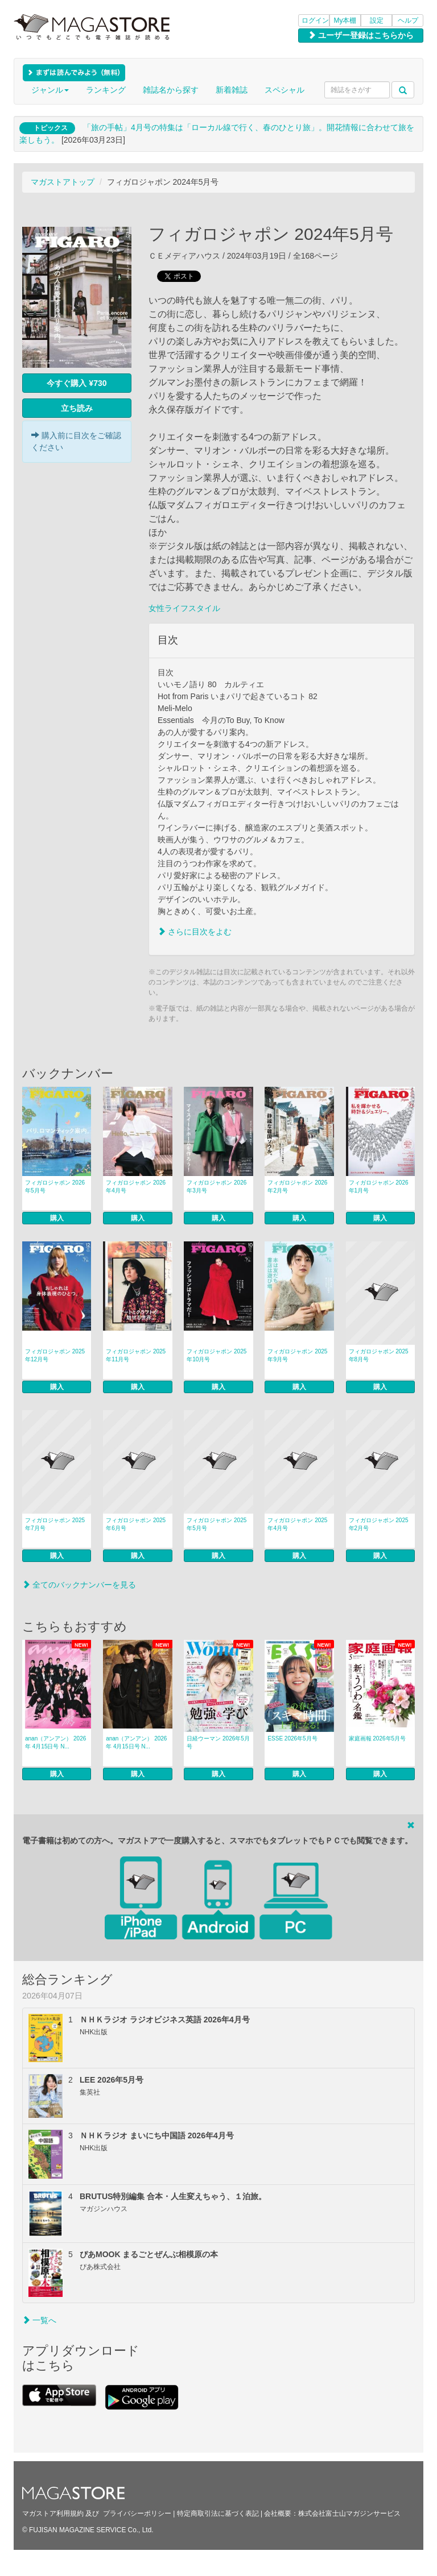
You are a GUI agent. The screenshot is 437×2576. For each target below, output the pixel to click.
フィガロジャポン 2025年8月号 (379, 1355)
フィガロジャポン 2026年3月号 (216, 1186)
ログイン (315, 20)
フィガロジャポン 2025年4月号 (297, 1524)
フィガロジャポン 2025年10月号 (216, 1355)
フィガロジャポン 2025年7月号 (55, 1524)
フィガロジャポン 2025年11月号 (136, 1355)
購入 (57, 1218)
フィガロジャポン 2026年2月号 (297, 1186)
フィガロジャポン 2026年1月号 (379, 1186)
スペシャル (284, 89)
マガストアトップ (62, 181)
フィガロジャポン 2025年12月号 (55, 1355)
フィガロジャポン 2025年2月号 (379, 1524)
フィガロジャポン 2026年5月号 (55, 1186)
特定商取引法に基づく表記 (218, 2513)
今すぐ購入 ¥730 (76, 383)
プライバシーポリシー (137, 2513)
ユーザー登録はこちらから (361, 35)
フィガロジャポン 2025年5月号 (216, 1524)
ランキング (106, 89)
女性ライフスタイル (184, 608)
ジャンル (50, 89)
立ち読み (77, 408)
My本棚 (345, 20)
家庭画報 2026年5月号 (377, 1738)
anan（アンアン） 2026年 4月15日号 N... (55, 1742)
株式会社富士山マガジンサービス (349, 2513)
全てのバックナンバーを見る (79, 1584)
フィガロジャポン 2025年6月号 (136, 1524)
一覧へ (39, 2320)
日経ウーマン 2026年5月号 (218, 1742)
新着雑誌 (232, 89)
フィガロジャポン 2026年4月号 (136, 1186)
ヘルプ (408, 20)
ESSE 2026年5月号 (292, 1738)
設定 (377, 20)
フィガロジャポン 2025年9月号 (297, 1355)
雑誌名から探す (171, 89)
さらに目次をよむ (195, 931)
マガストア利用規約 (53, 2513)
